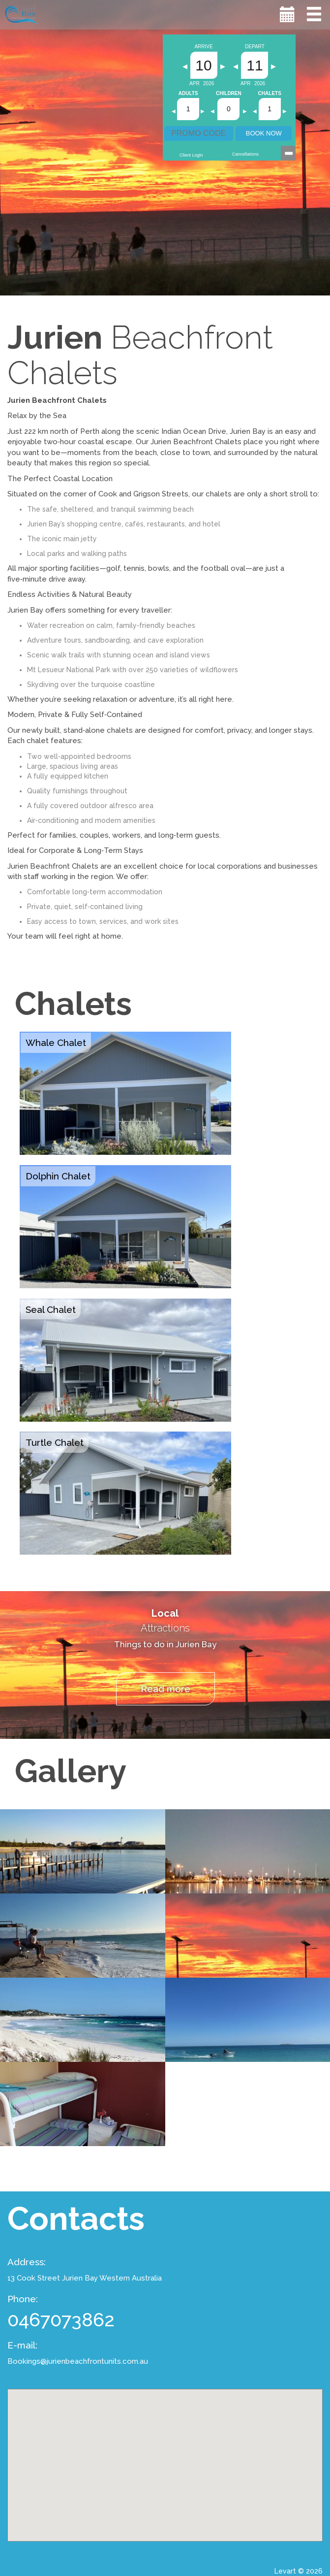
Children (228, 93)
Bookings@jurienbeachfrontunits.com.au (77, 2361)
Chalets (269, 93)
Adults (188, 93)
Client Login (191, 155)
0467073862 (61, 2320)
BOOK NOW (264, 133)
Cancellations (245, 154)
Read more (165, 1688)
